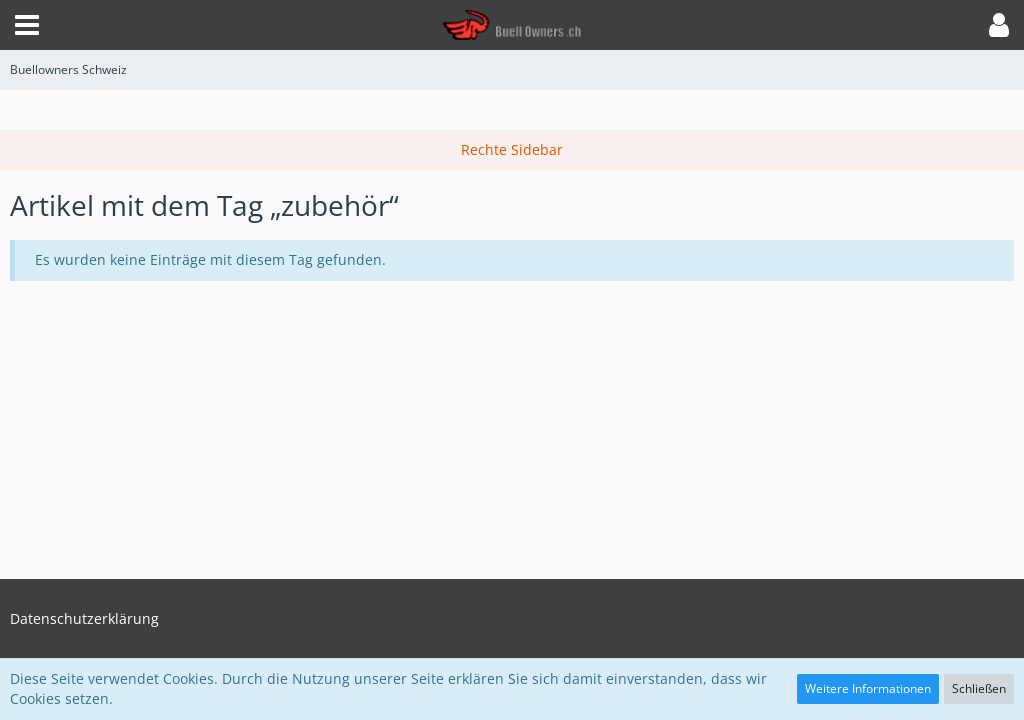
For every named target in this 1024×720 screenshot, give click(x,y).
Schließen (979, 688)
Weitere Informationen (868, 688)
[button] (27, 25)
